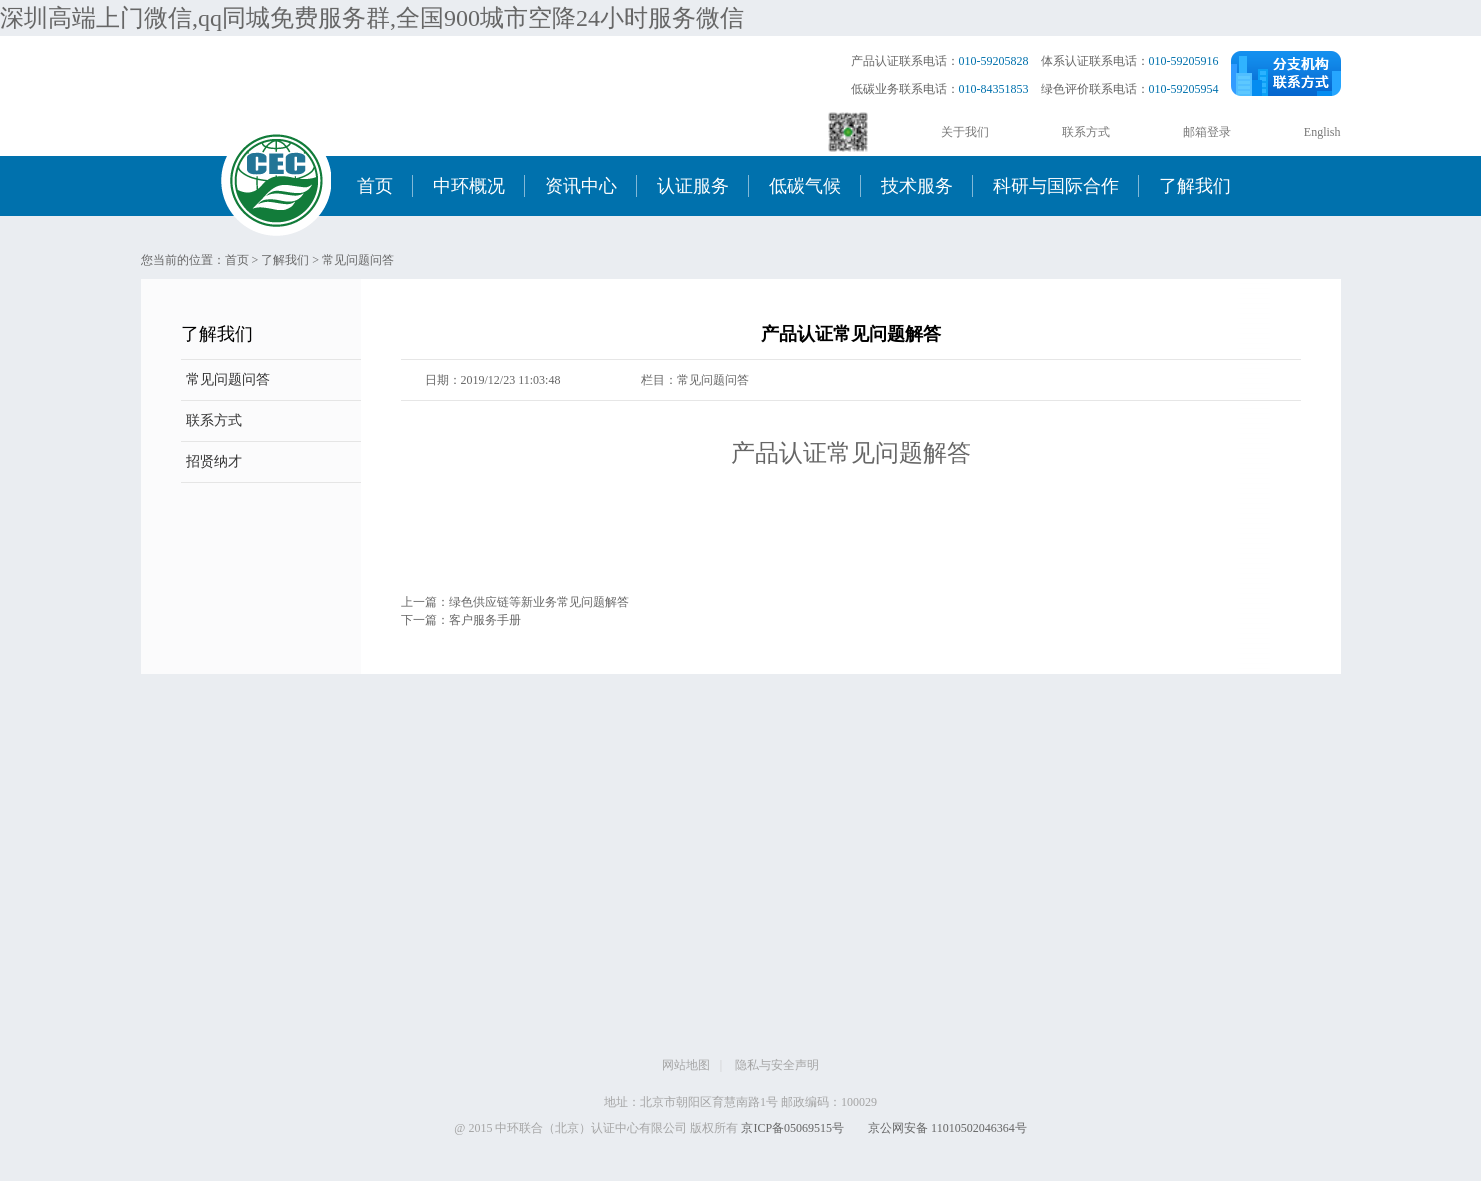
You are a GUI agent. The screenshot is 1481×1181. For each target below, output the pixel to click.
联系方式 (1086, 132)
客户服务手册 (485, 620)
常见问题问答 (358, 260)
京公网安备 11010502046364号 (947, 1128)
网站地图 (686, 1065)
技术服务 (917, 186)
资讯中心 (581, 186)
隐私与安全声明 (777, 1065)
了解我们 (1195, 186)
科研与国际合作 (1056, 186)
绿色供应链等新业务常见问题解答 (539, 602)
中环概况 (469, 186)
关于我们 (965, 132)
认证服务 (693, 186)
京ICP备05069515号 (792, 1128)
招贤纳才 (214, 461)
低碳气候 (805, 186)
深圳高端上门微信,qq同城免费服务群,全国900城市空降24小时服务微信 (372, 18)
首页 (375, 186)
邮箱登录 (1207, 132)
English (1322, 132)
